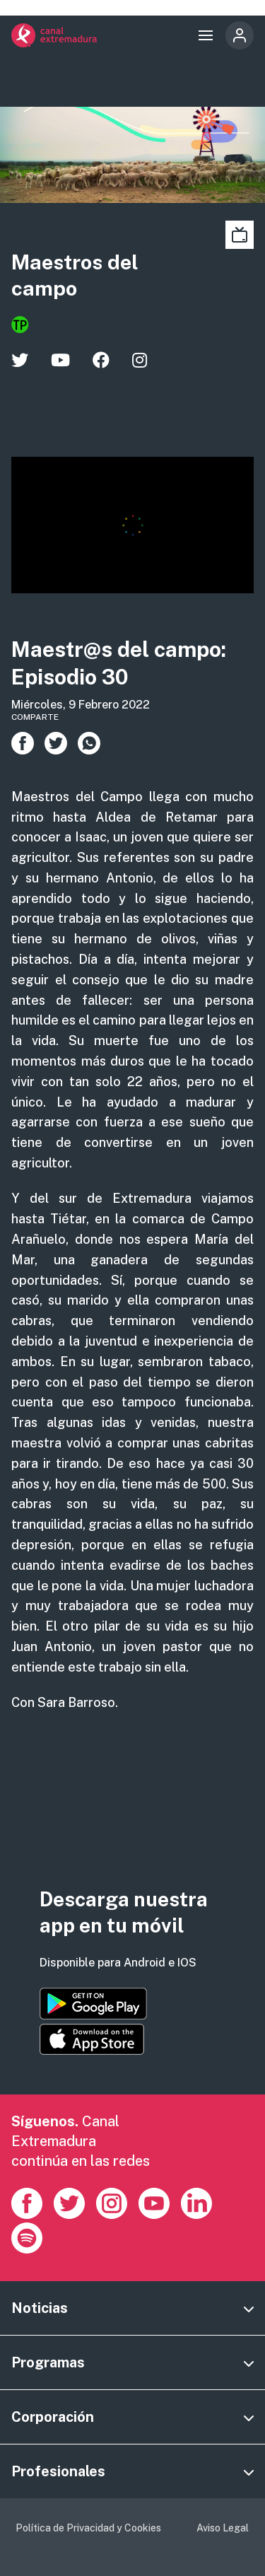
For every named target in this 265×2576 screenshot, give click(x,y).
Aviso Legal (222, 2528)
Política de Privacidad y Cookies (88, 2528)
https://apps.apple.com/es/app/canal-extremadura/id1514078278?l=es (92, 2039)
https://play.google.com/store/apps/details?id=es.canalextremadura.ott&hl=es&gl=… (93, 2004)
